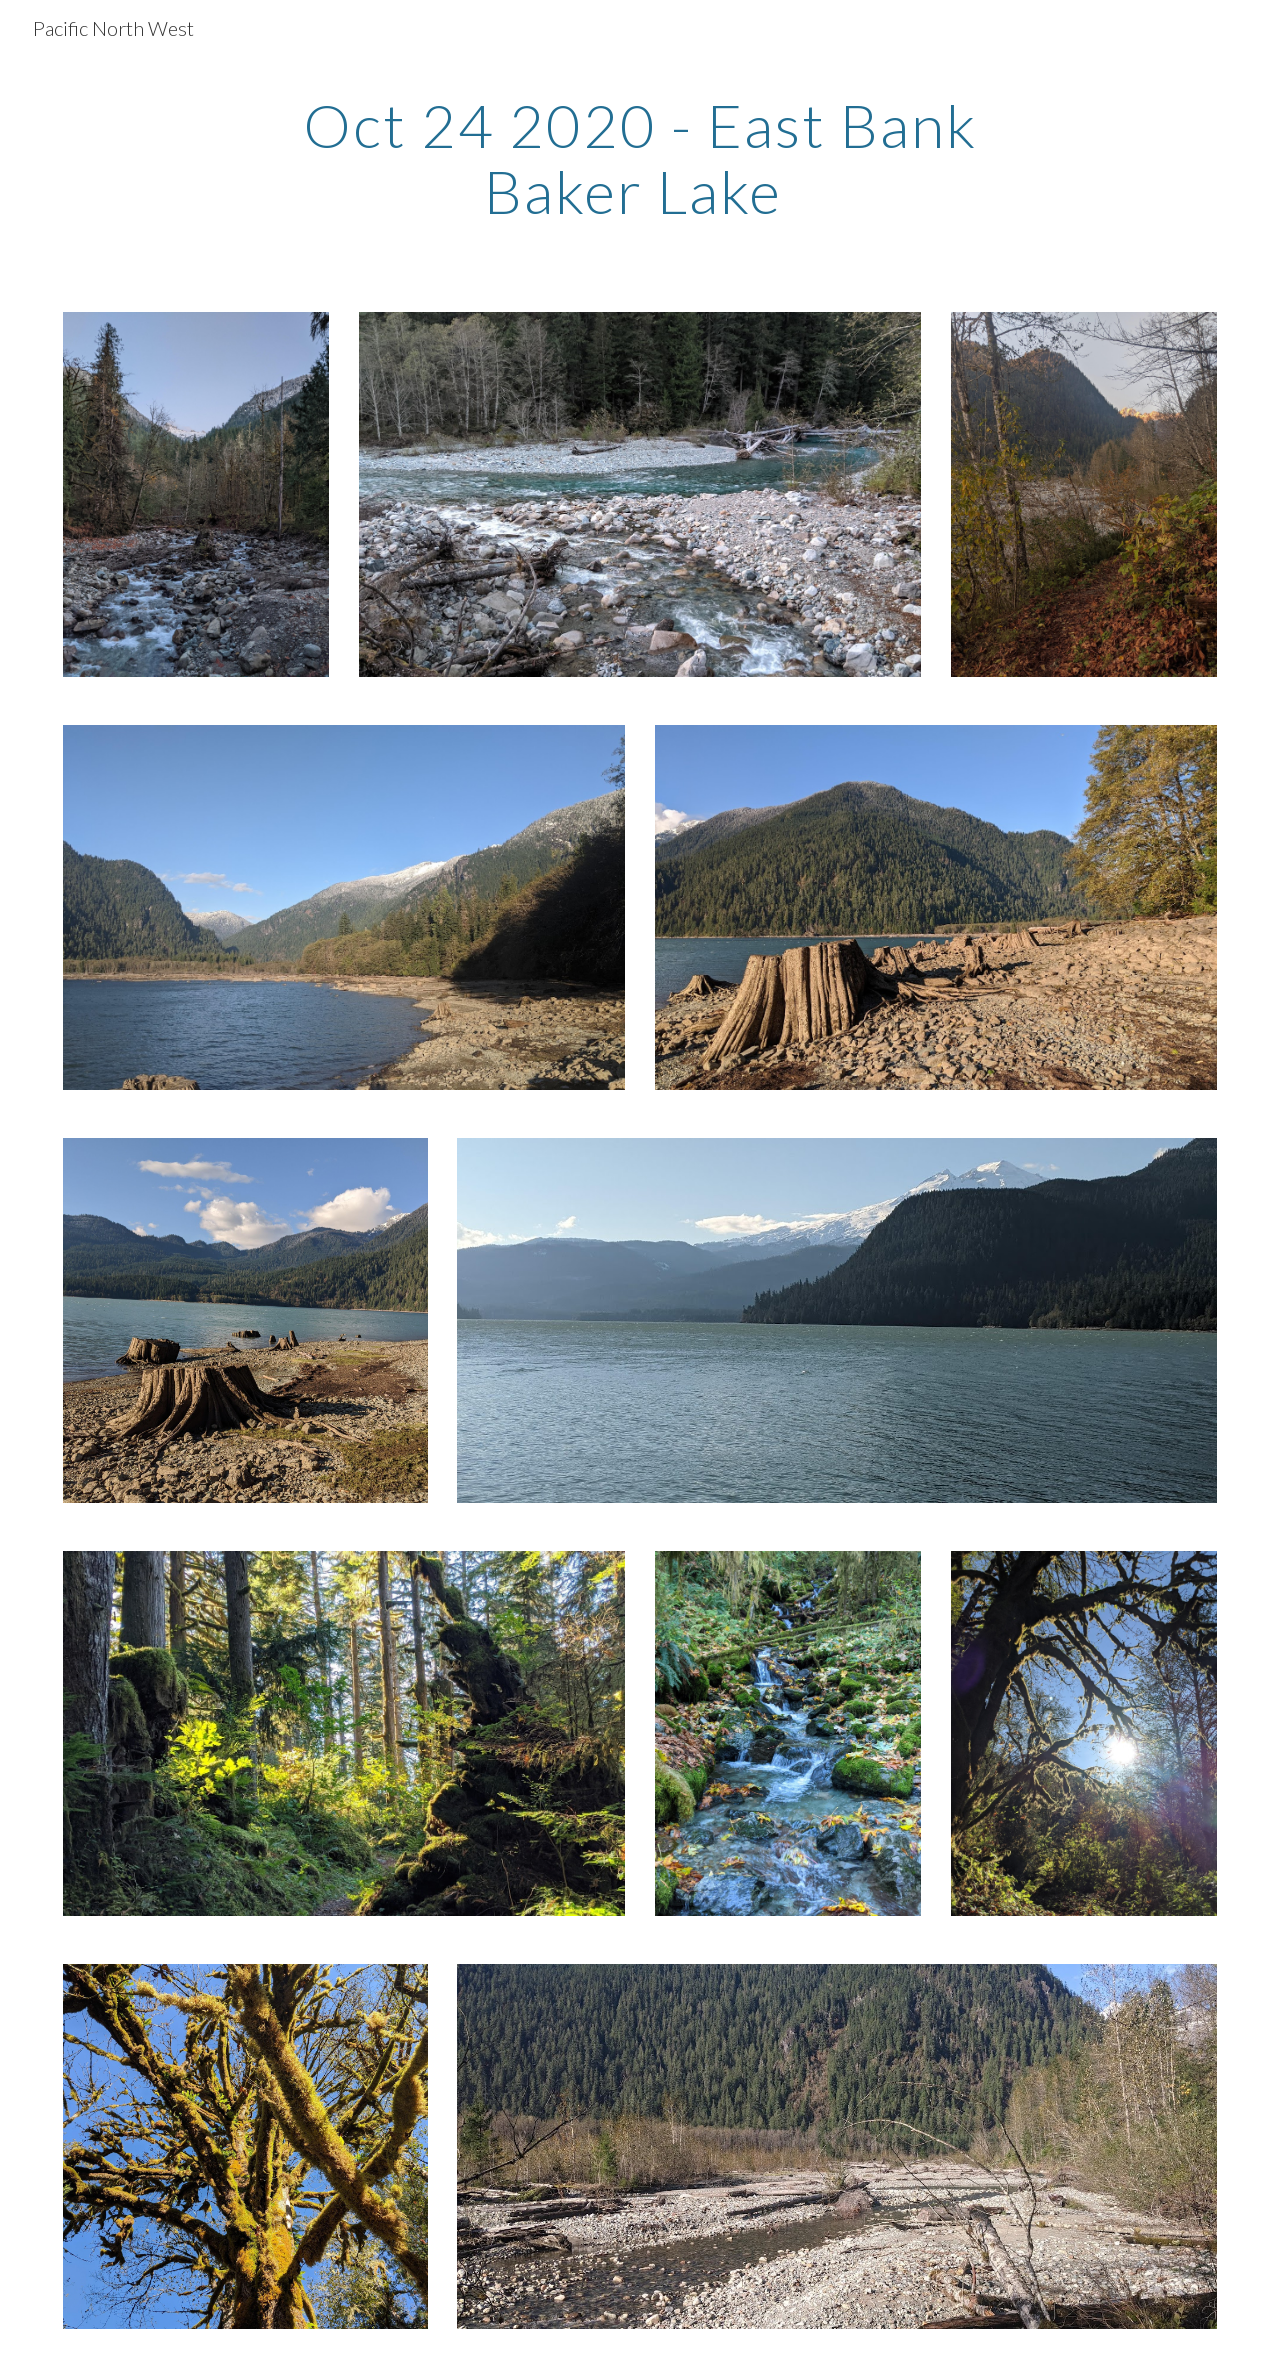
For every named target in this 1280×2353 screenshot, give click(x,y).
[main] (640, 158)
